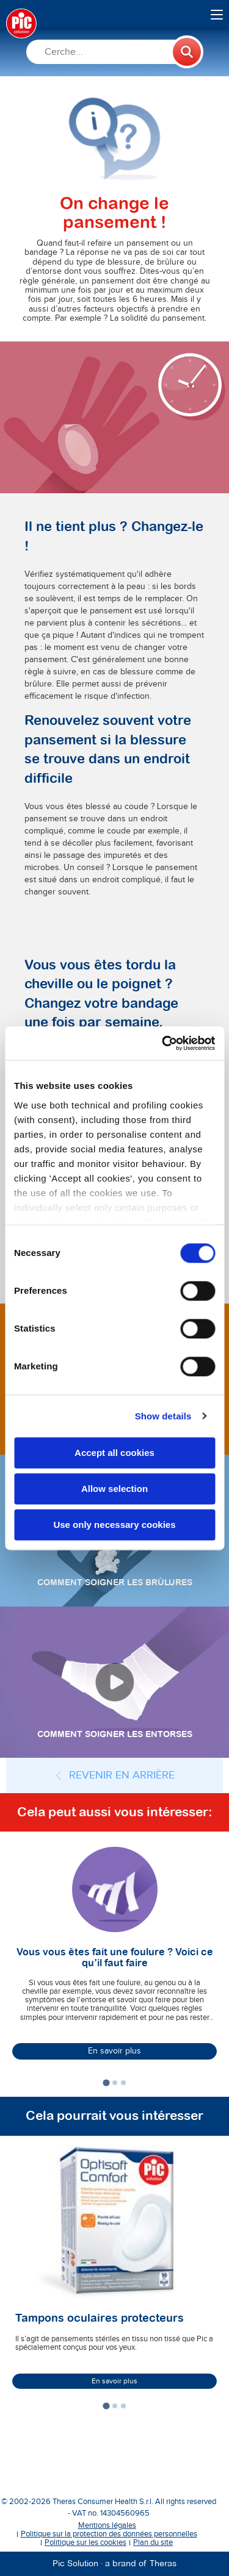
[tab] (106, 2083)
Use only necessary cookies (114, 1524)
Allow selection (114, 1488)
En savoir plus (114, 2051)
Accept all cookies (114, 1452)
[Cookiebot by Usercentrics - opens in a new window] (163, 1043)
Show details (163, 1416)
